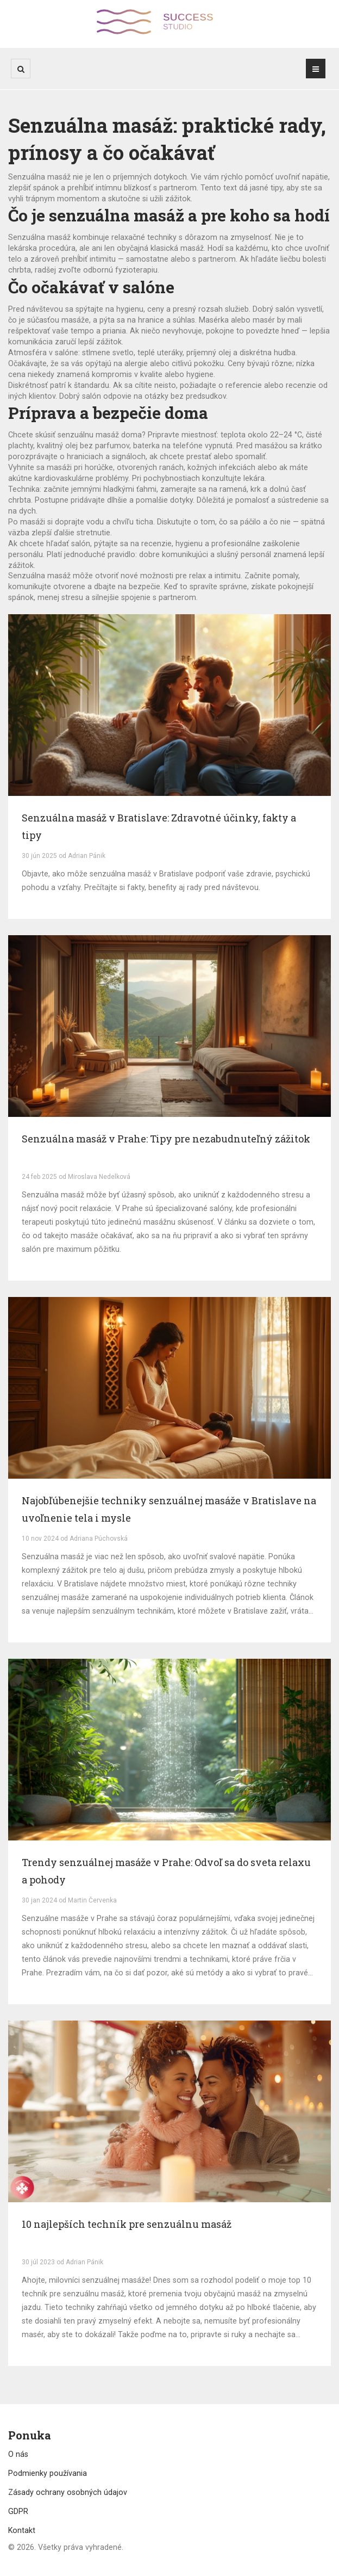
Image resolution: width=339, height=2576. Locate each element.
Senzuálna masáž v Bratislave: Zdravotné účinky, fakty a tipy (159, 826)
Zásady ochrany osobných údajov (67, 2492)
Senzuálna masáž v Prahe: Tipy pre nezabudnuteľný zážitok (166, 1138)
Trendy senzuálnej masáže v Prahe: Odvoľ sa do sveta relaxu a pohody (166, 1871)
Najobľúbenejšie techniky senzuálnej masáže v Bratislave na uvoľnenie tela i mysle (169, 1509)
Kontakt (21, 2530)
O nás (18, 2454)
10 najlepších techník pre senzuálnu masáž (126, 2224)
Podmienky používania (47, 2473)
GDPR (18, 2511)
